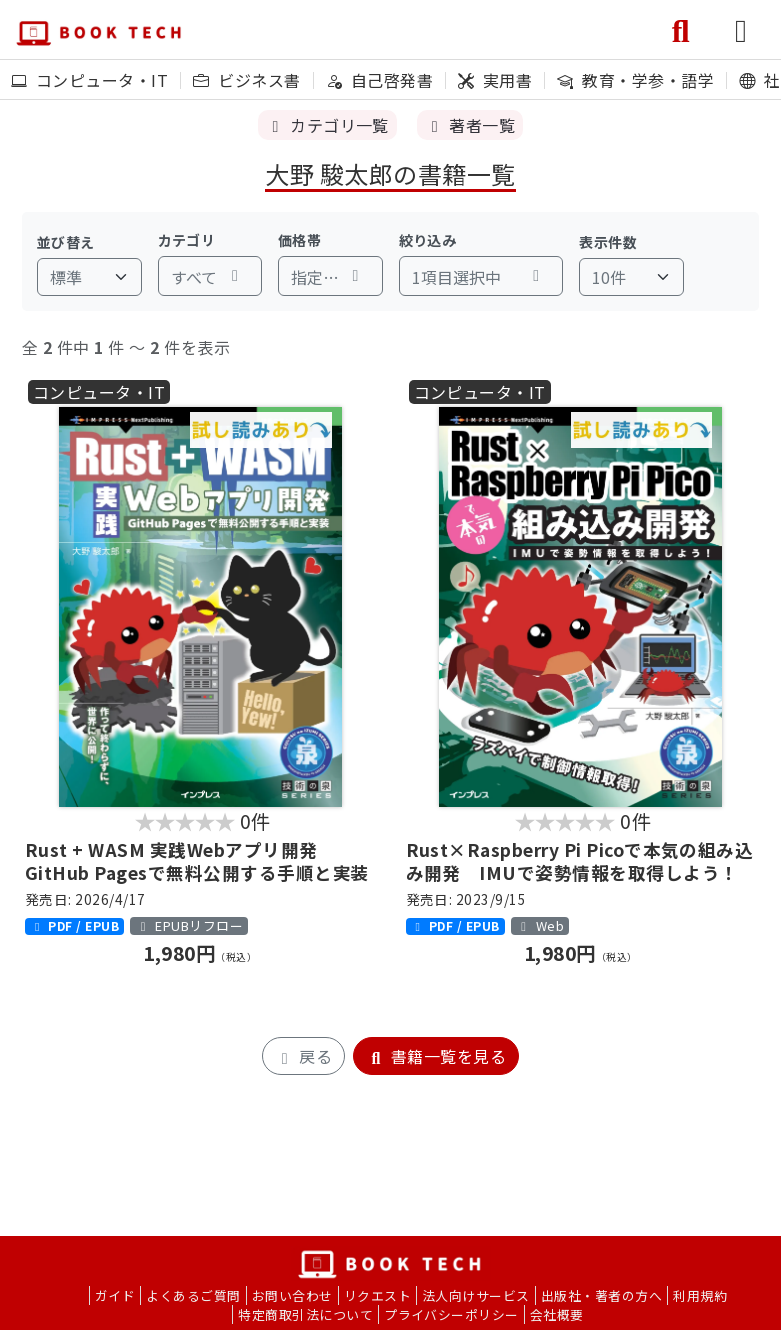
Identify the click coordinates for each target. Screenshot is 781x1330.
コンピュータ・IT (89, 80)
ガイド (115, 1295)
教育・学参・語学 (635, 80)
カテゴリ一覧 (327, 125)
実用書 (495, 80)
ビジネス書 (246, 80)
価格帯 (299, 240)
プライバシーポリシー (451, 1314)
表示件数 (608, 242)
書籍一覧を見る (436, 1056)
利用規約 (700, 1295)
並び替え (66, 242)
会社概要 (557, 1314)
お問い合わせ (292, 1295)
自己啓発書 (379, 80)
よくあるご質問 (193, 1295)
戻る (303, 1056)
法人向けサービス (476, 1295)
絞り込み (428, 240)
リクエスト (377, 1295)
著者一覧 (470, 125)
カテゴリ (187, 240)
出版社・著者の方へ (601, 1295)
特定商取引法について (305, 1314)
